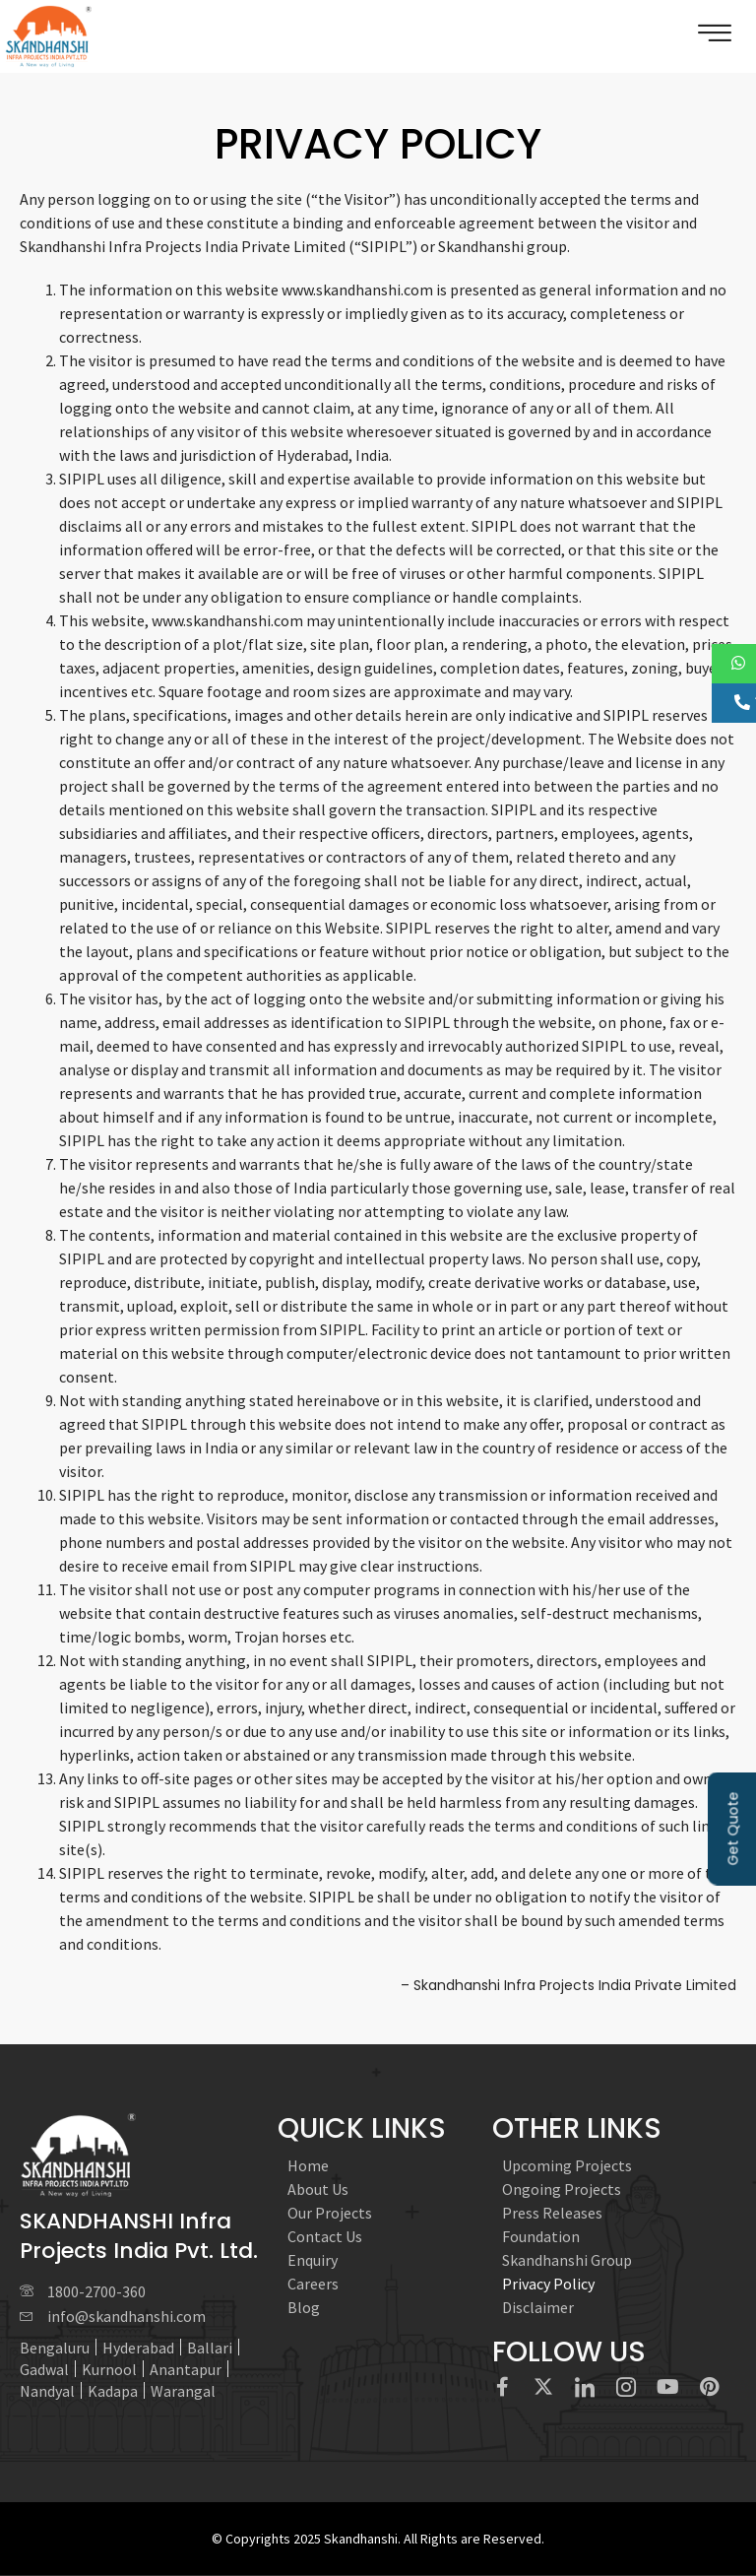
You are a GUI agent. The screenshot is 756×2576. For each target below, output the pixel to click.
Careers (313, 2283)
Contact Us (324, 2236)
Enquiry (312, 2260)
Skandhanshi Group (567, 2260)
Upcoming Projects (567, 2165)
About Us (317, 2189)
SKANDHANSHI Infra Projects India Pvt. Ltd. (139, 2236)
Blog (303, 2307)
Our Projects (329, 2212)
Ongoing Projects (561, 2189)
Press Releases (552, 2212)
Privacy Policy (548, 2283)
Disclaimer (538, 2307)
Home (308, 2165)
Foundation (541, 2236)
